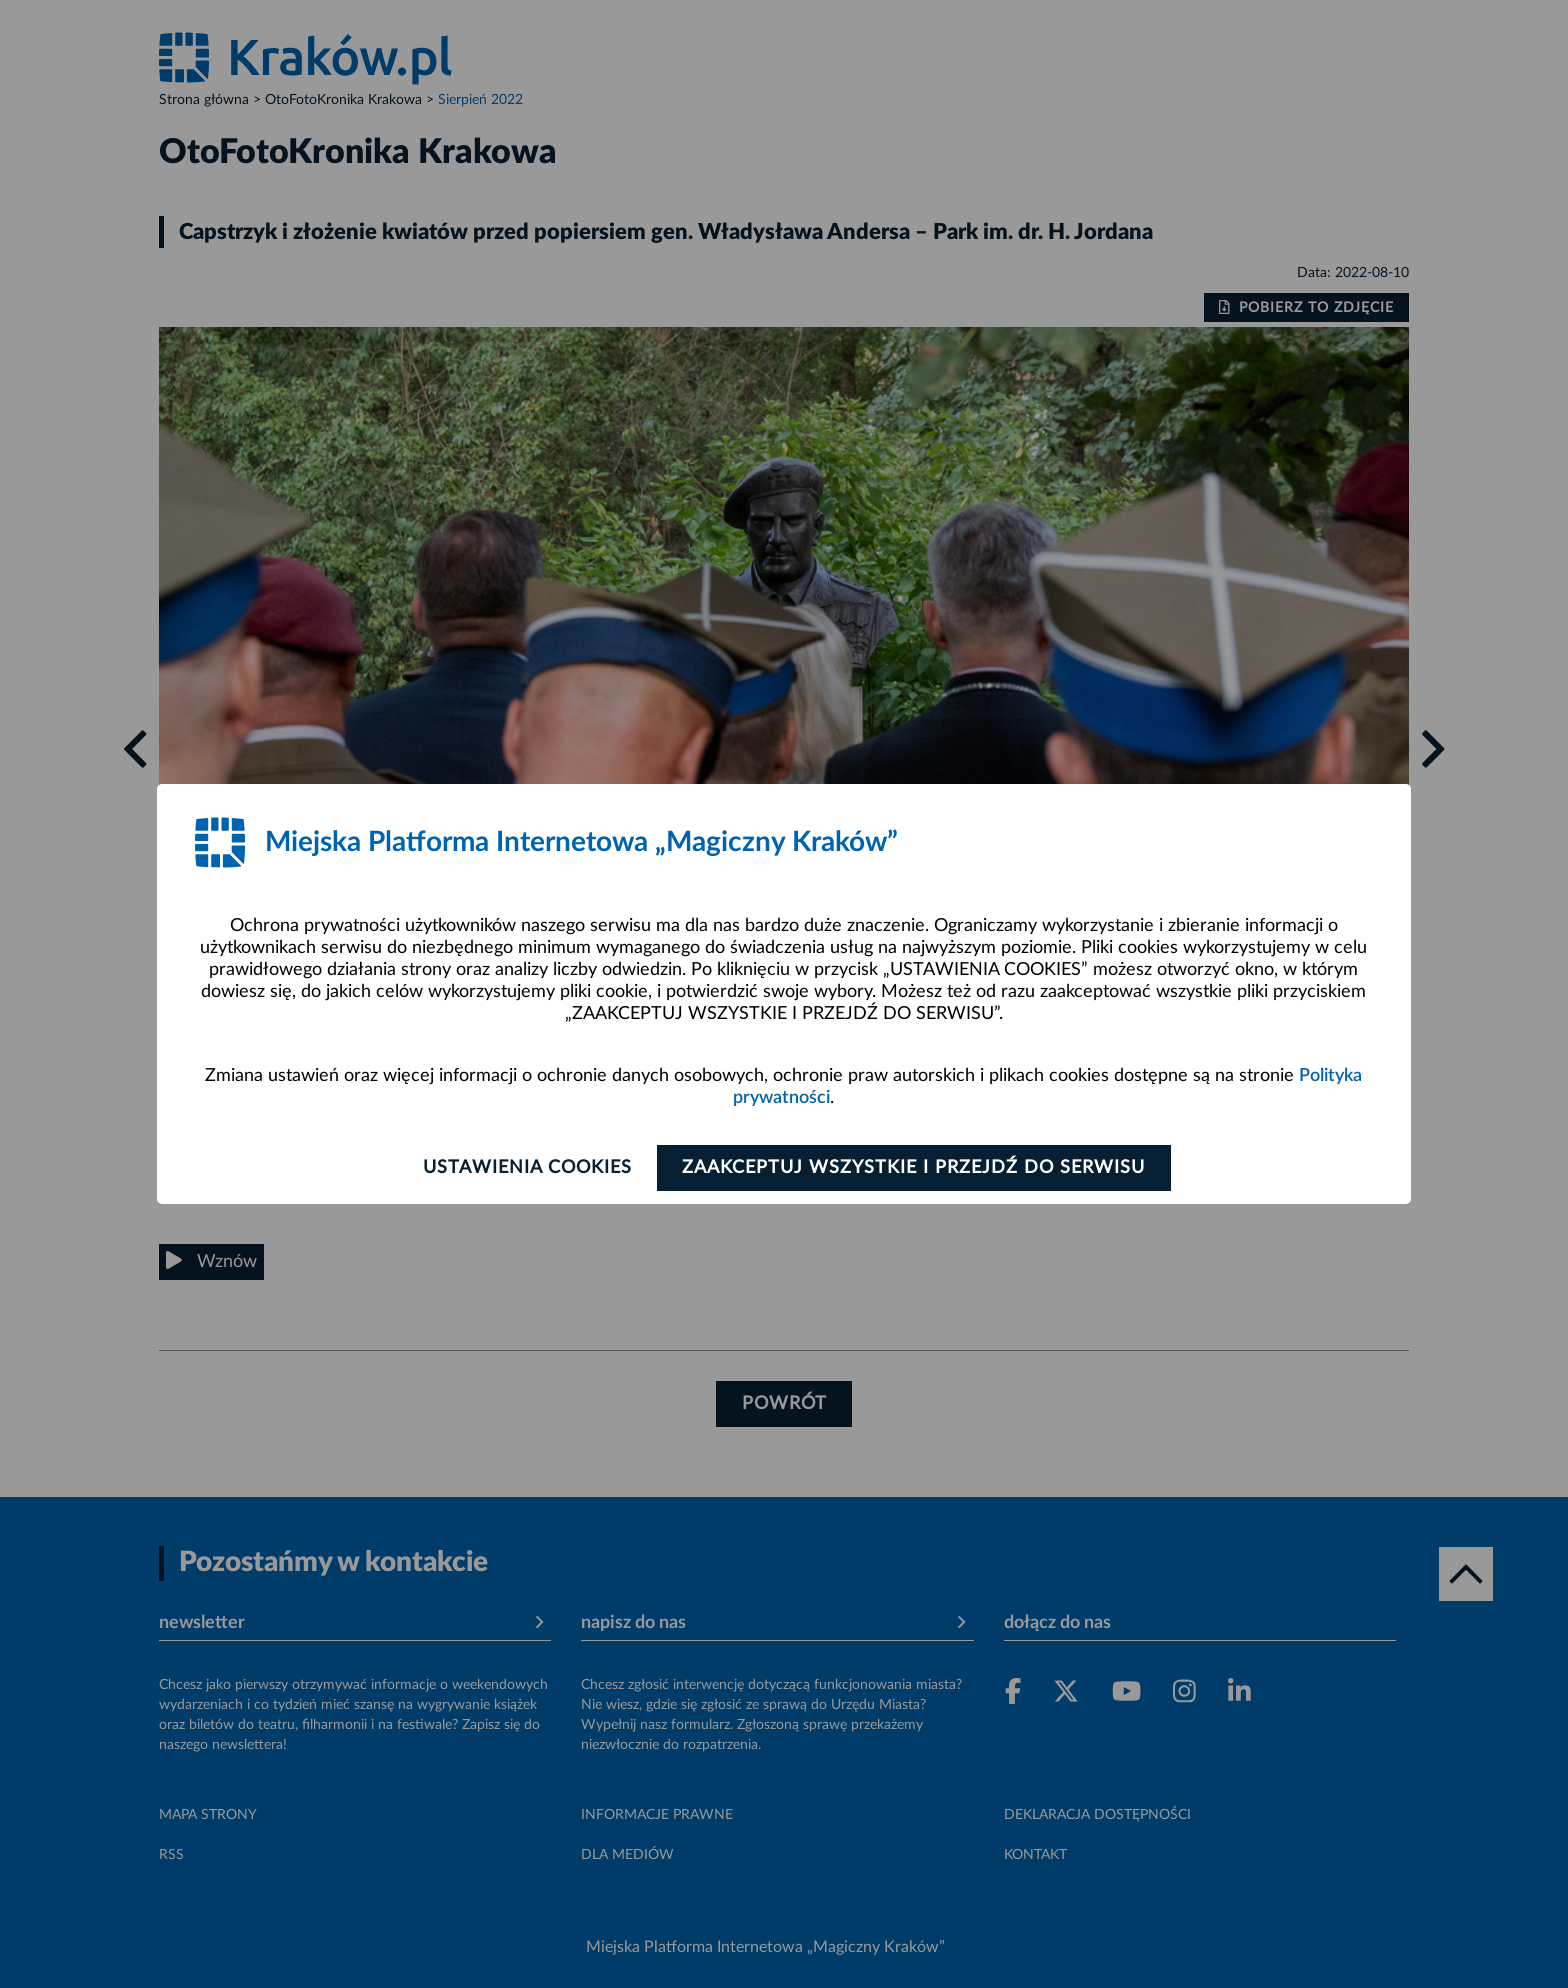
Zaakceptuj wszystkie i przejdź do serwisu (915, 1168)
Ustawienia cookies (525, 1168)
